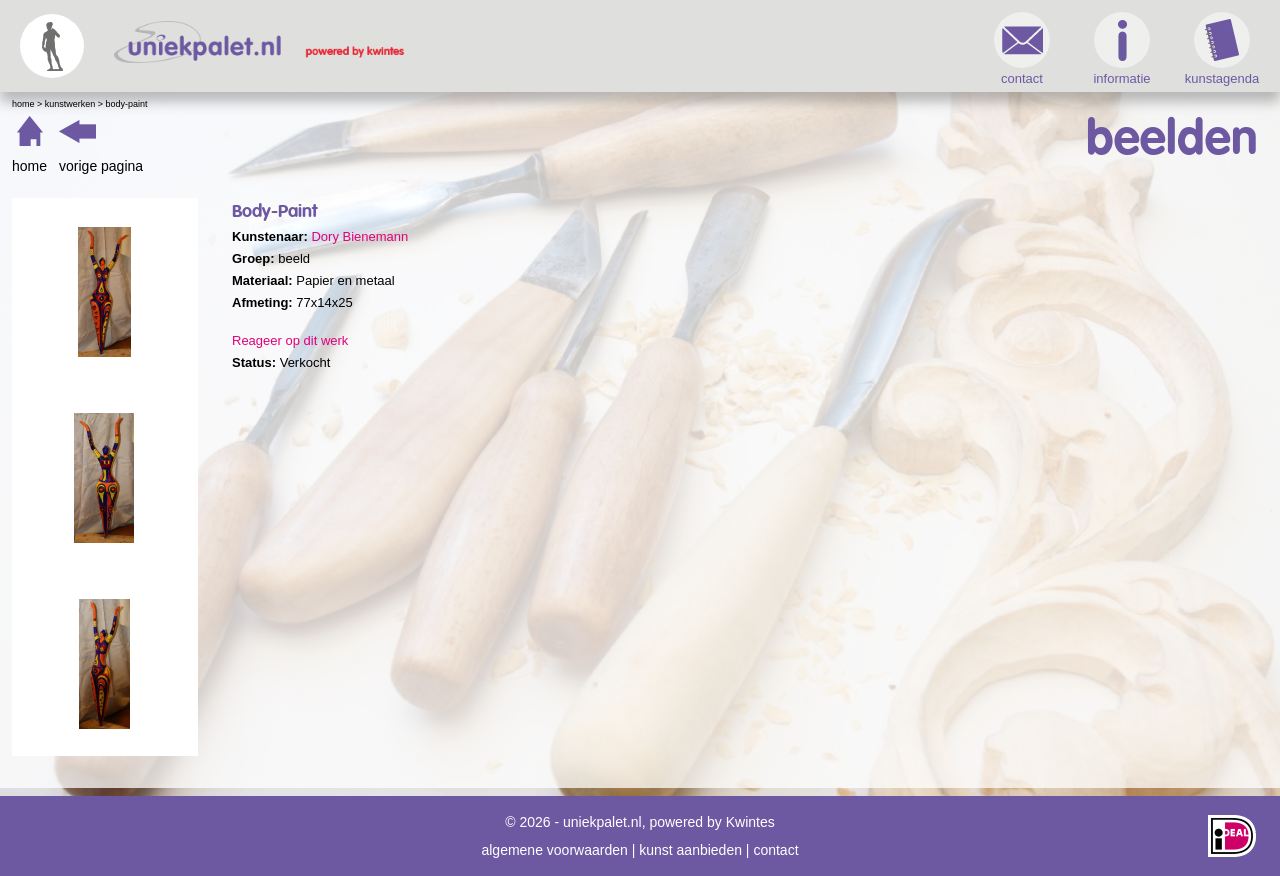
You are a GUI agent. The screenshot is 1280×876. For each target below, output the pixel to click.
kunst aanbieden (690, 850)
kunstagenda (1222, 49)
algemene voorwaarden (554, 850)
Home (23, 104)
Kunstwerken (70, 104)
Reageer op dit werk (290, 340)
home (29, 166)
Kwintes (750, 822)
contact (1022, 49)
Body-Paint (127, 104)
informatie (1121, 49)
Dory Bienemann (359, 236)
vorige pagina (101, 166)
